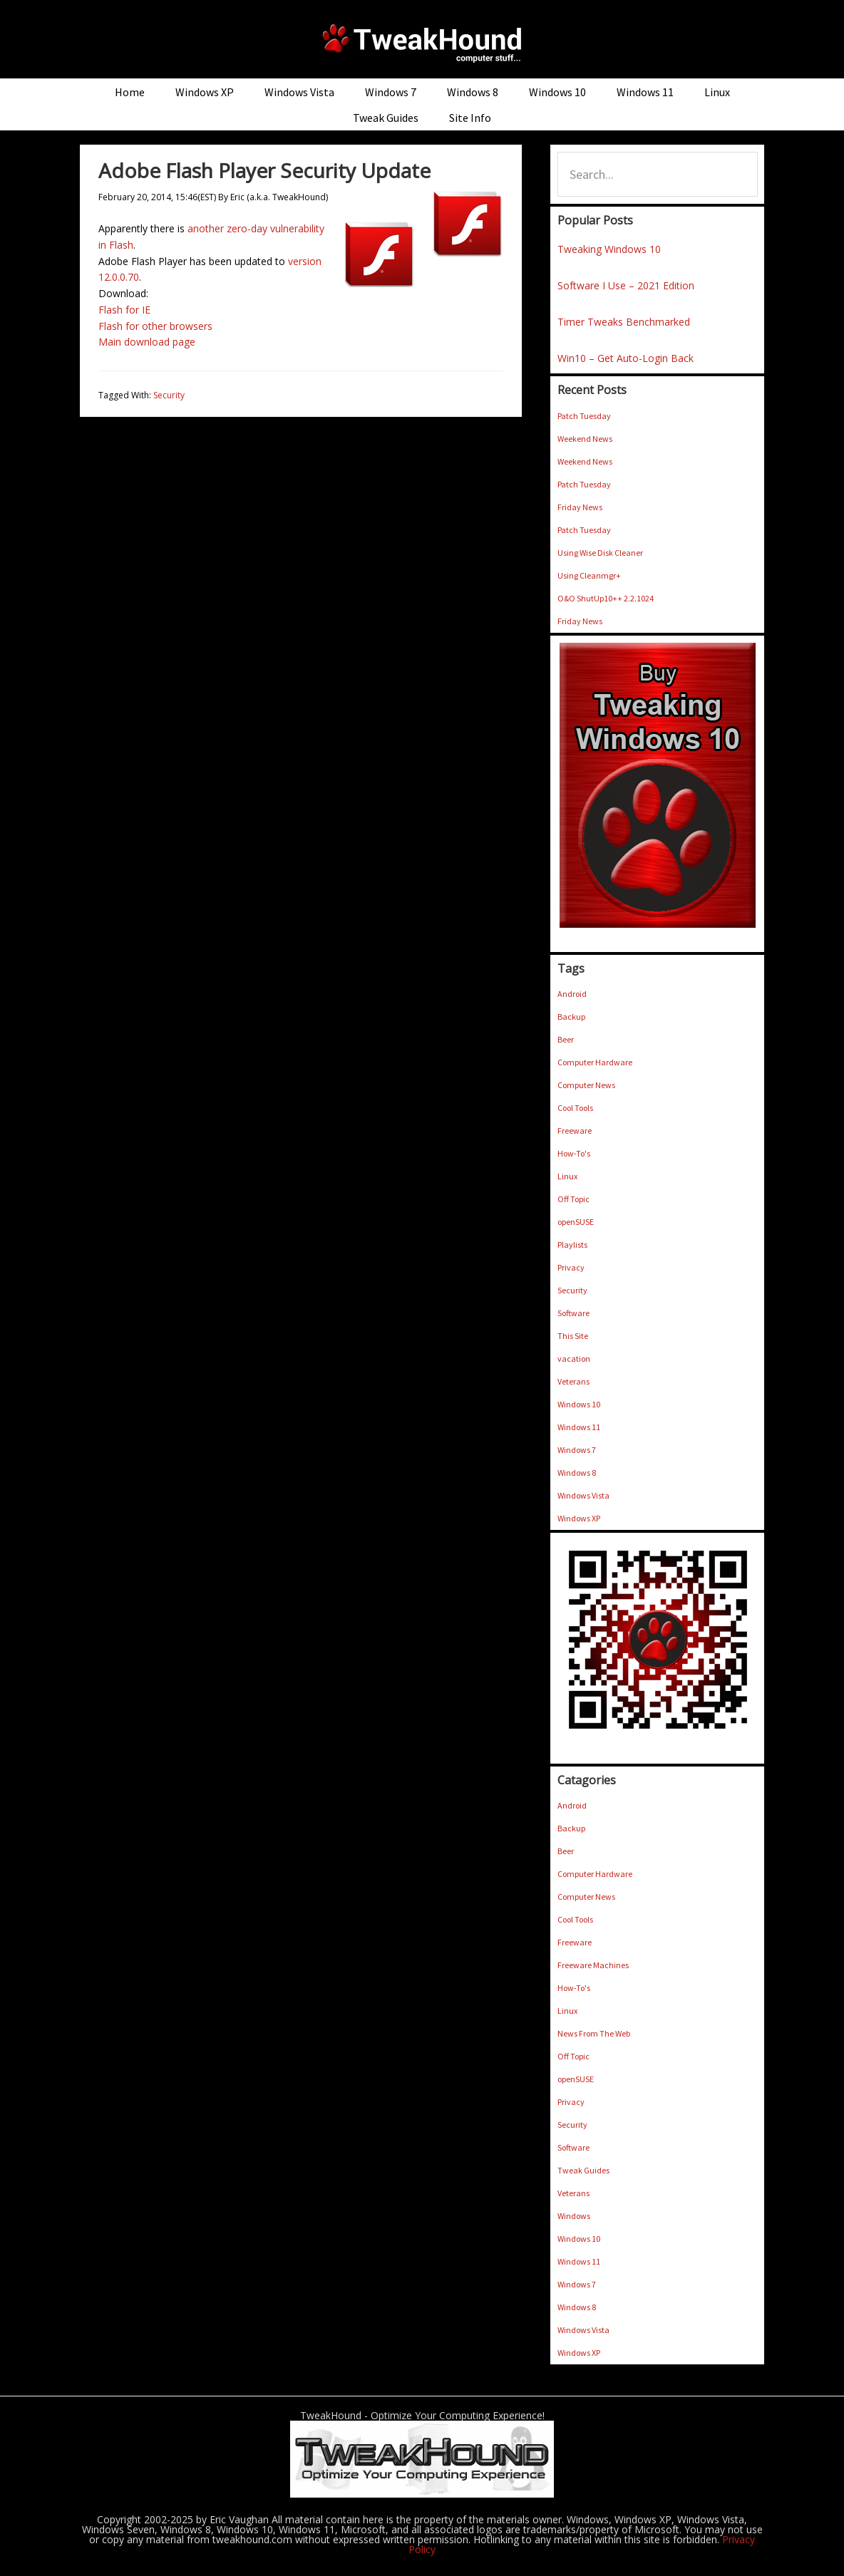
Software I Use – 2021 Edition (625, 285)
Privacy (571, 1267)
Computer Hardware (594, 1062)
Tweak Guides (583, 2170)
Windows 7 (576, 1449)
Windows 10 (578, 1404)
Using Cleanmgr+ (589, 575)
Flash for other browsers (155, 326)
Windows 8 (576, 1472)
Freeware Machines (593, 1965)
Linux (567, 1176)
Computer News (586, 1085)
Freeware (574, 1130)
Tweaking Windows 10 (609, 249)
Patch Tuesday (584, 415)
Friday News (579, 507)
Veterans (573, 1381)
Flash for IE (124, 309)
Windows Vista (583, 1495)
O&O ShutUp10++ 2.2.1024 (605, 598)
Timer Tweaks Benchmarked (623, 322)
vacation (573, 1358)
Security (169, 395)
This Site (572, 1335)
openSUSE (575, 1221)
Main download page (146, 341)
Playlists (572, 1244)
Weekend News (584, 438)
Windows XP (578, 1518)
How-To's (573, 1153)
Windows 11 (578, 1427)
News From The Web (593, 2033)
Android (572, 993)
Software (573, 1313)
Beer (565, 1039)
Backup (571, 1016)
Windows (573, 2215)
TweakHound (422, 42)
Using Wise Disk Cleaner (600, 552)
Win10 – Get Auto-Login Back (625, 358)
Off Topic (573, 1199)
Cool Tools (575, 1107)
